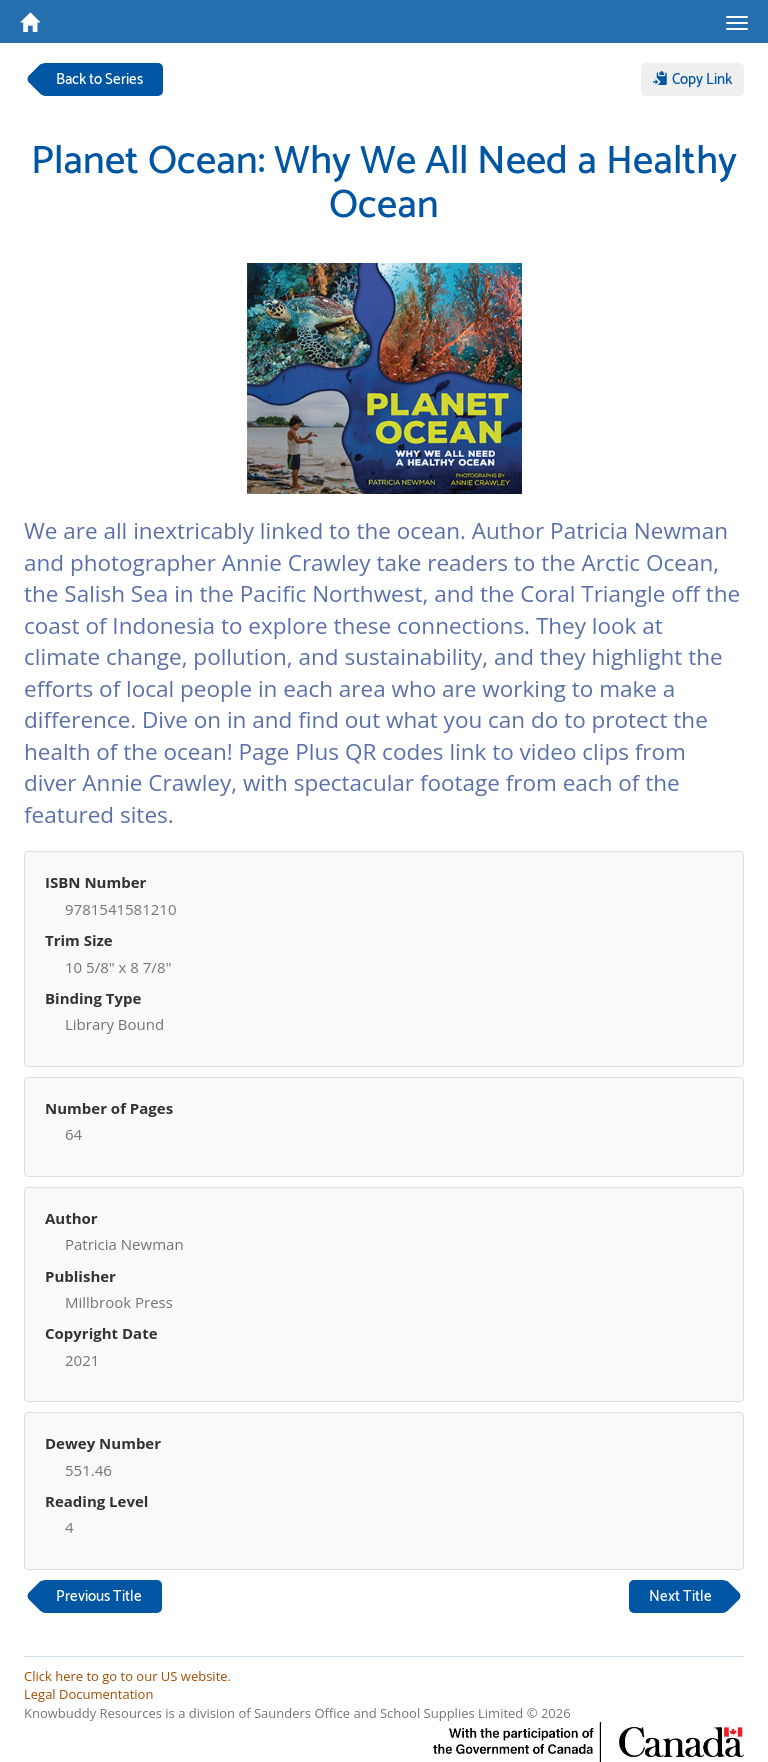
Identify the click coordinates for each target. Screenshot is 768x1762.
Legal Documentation (88, 1694)
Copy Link (692, 79)
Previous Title (99, 1596)
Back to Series (99, 79)
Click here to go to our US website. (127, 1676)
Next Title (680, 1596)
